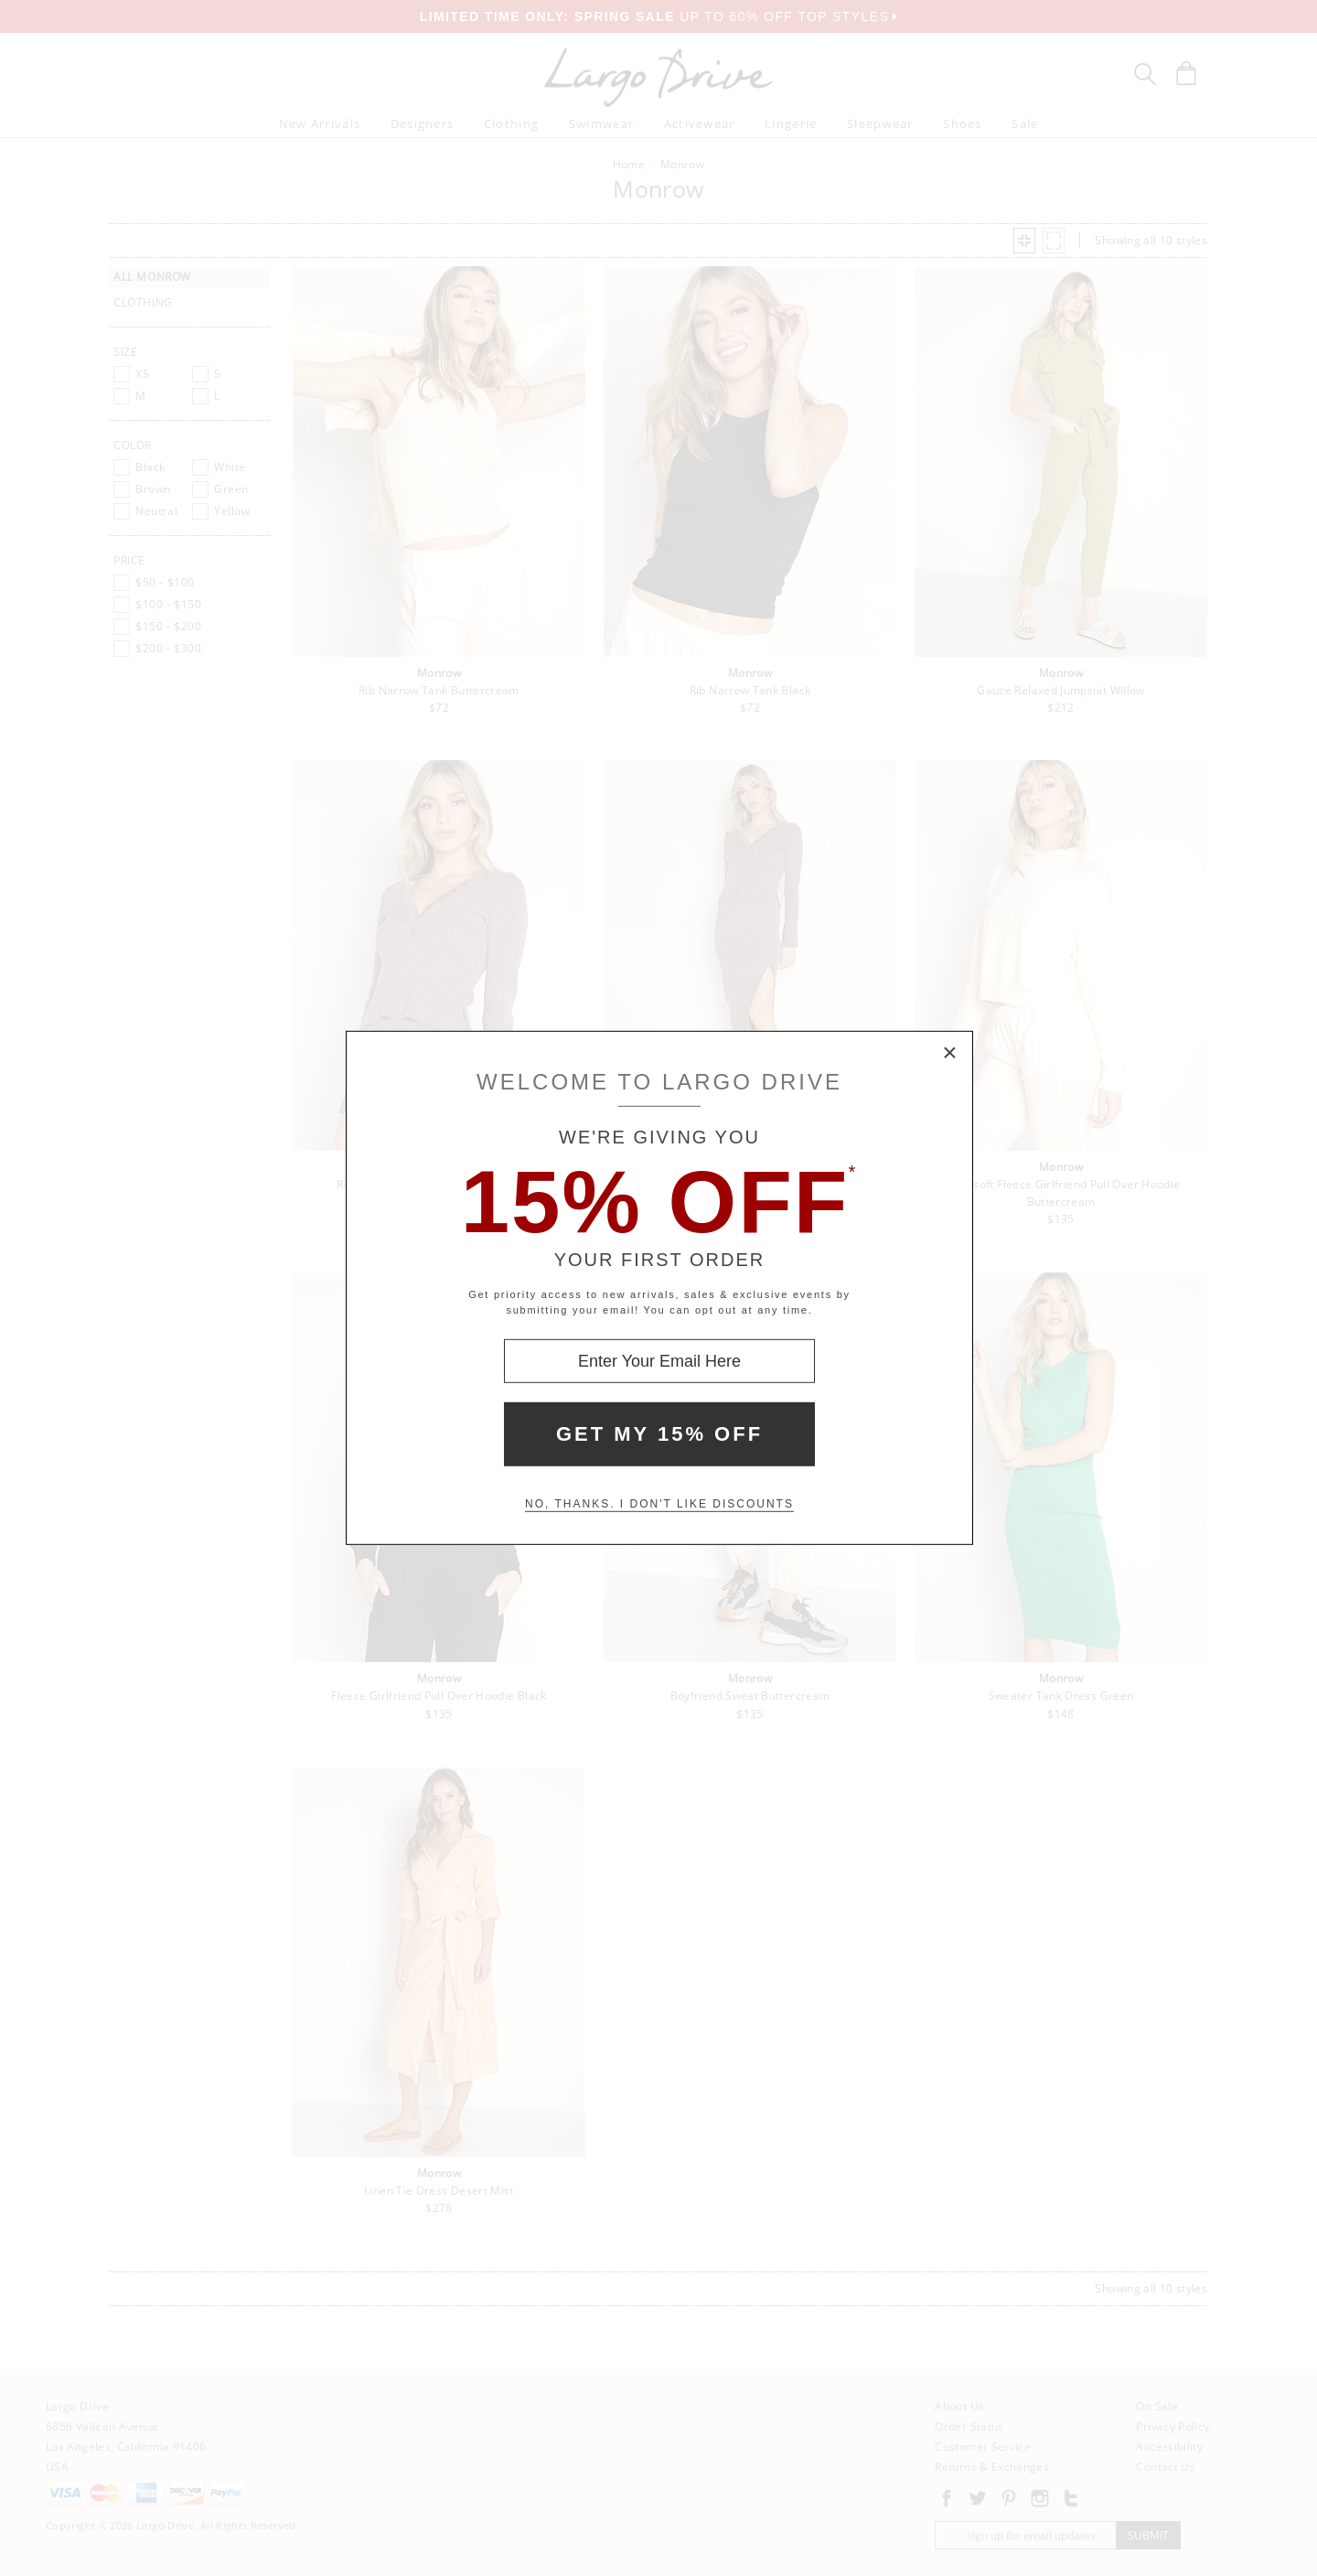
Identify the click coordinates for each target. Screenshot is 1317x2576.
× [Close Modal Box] (950, 1054)
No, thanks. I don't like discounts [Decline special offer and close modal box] (659, 1503)
